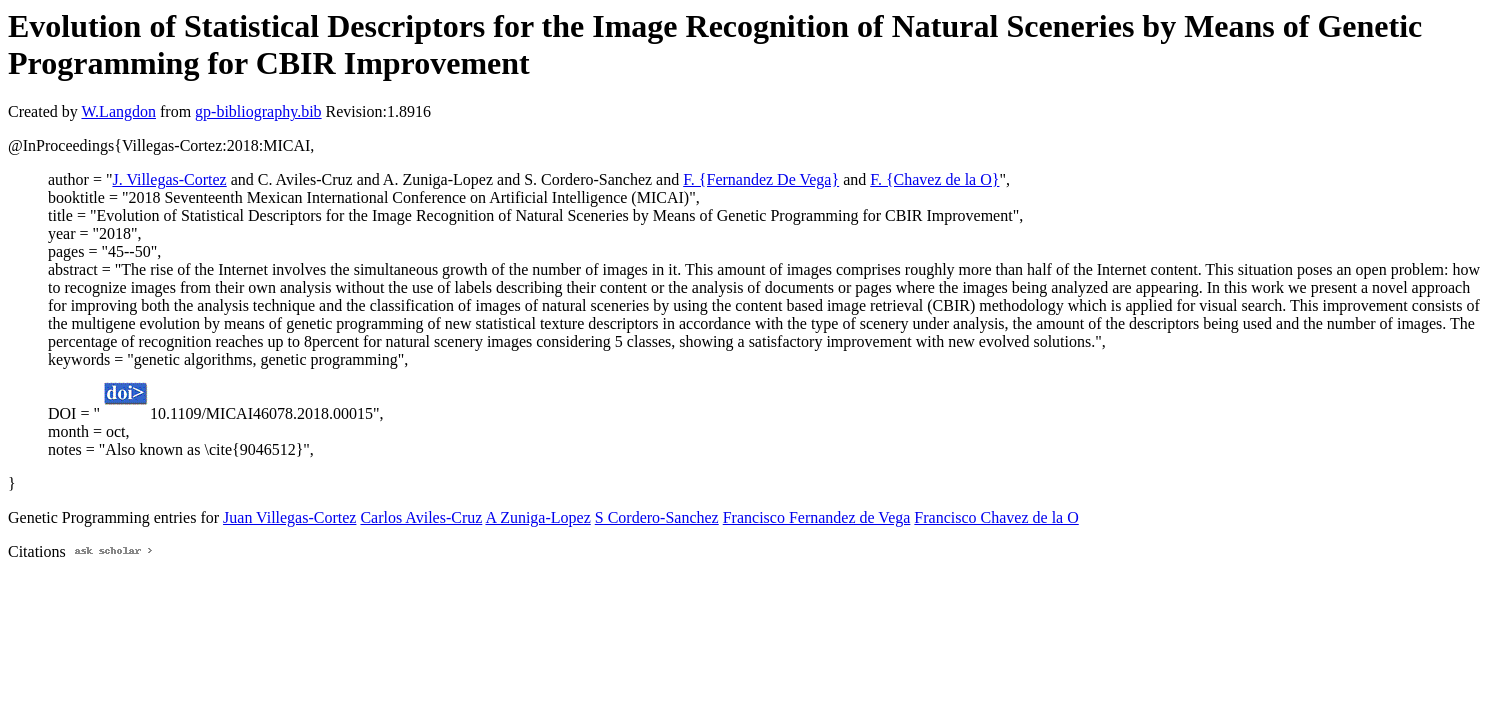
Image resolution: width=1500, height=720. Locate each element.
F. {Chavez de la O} (934, 179)
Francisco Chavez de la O (996, 517)
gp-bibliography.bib (258, 111)
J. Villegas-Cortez (169, 179)
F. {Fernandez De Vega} (761, 179)
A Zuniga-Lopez (537, 517)
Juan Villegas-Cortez (289, 517)
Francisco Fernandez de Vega (817, 517)
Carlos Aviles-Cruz (421, 517)
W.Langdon (118, 111)
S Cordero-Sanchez (657, 517)
